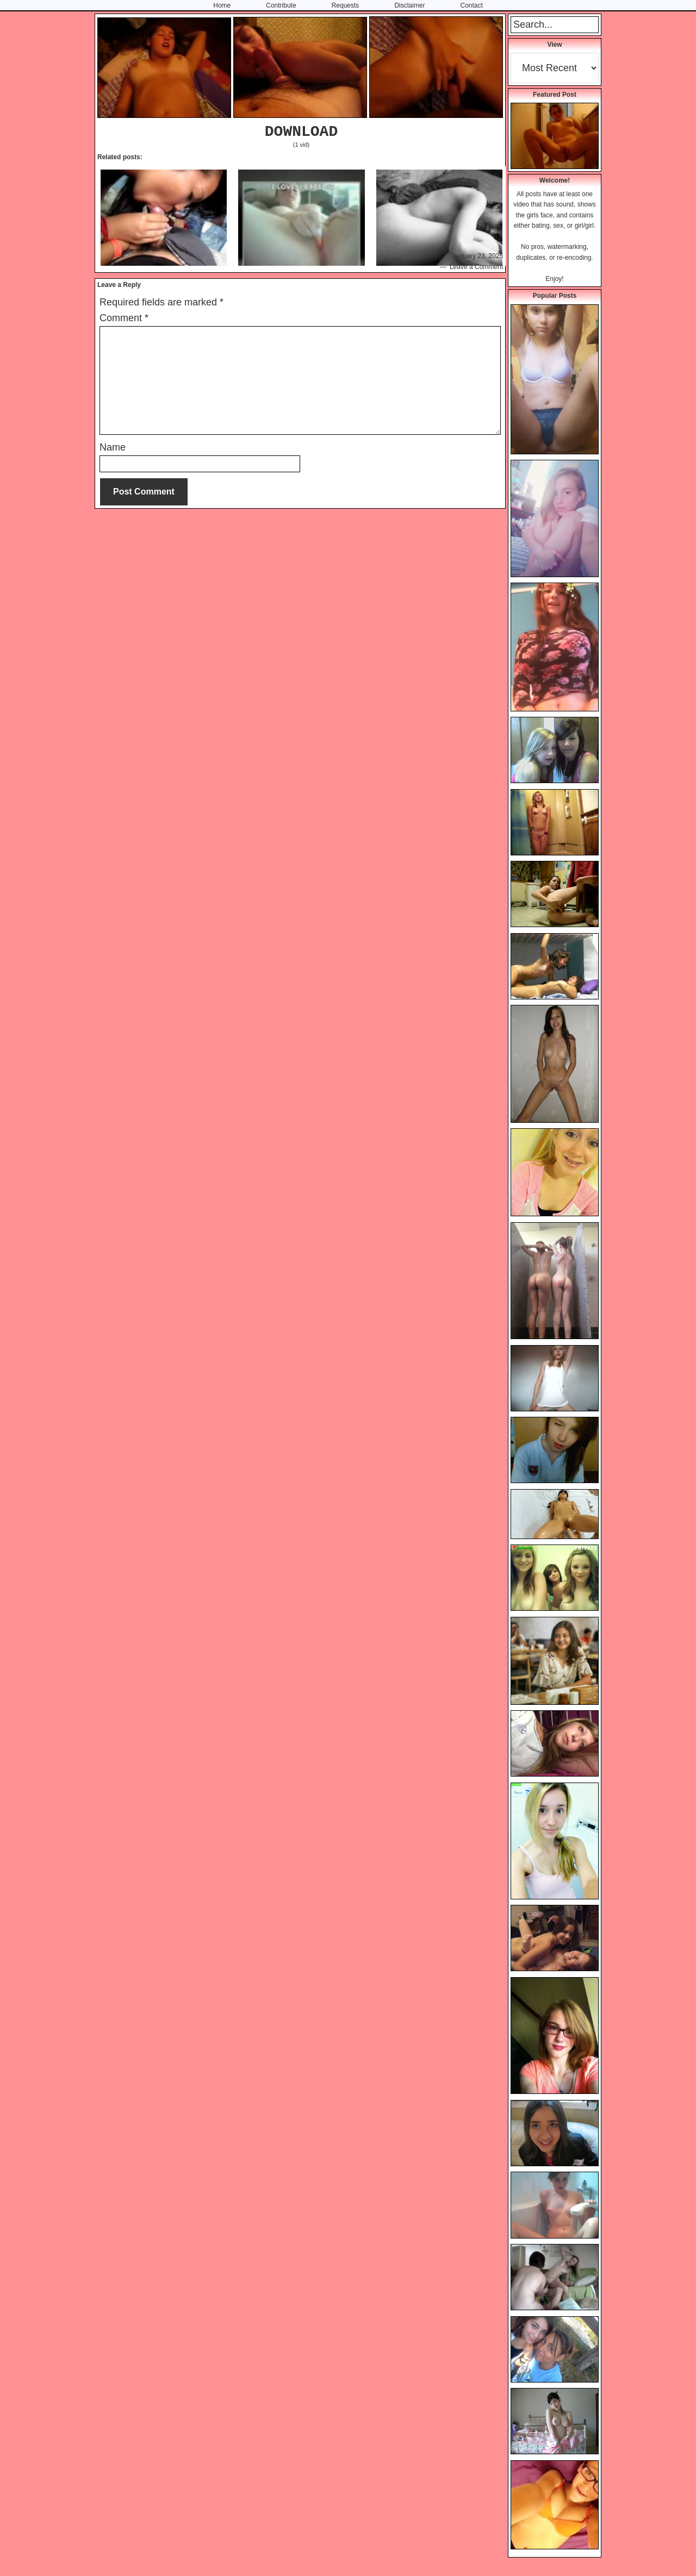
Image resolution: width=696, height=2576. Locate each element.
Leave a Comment (476, 267)
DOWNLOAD (301, 131)
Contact (471, 5)
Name (113, 447)
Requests (345, 5)
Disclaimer (409, 5)
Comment (124, 317)
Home (222, 5)
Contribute (281, 5)
